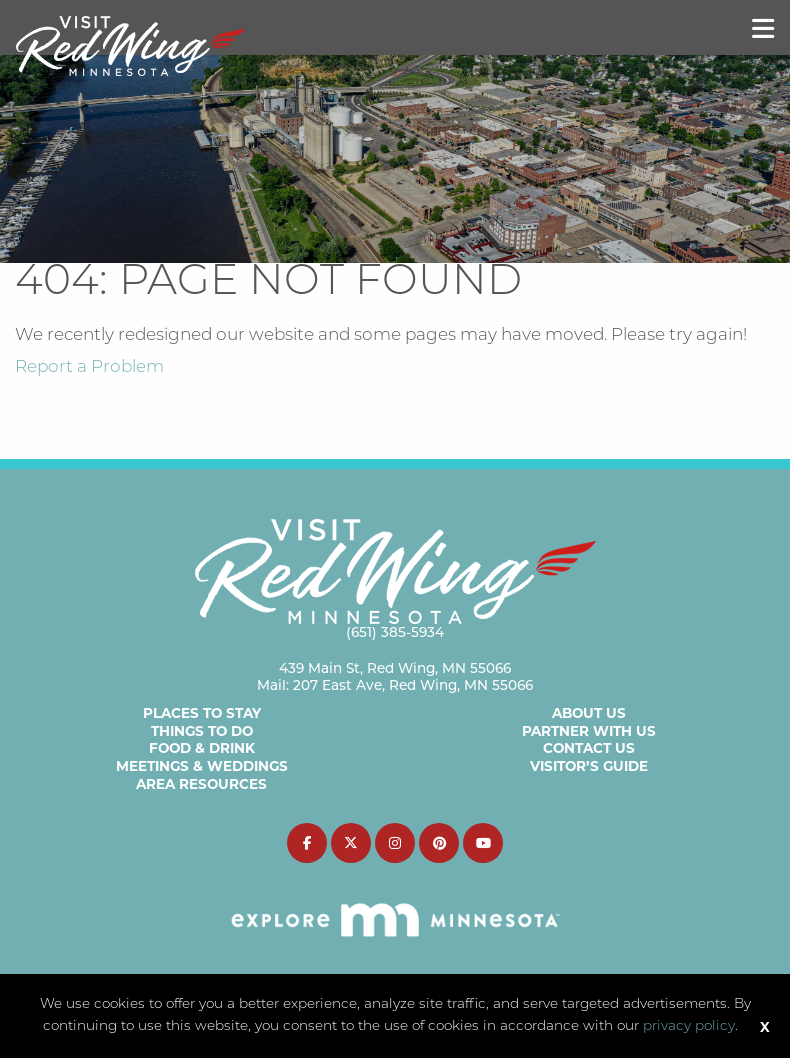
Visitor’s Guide (589, 766)
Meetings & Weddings (202, 766)
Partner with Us (589, 731)
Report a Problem (89, 367)
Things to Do (202, 731)
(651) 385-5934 (395, 632)
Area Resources (201, 784)
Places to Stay (202, 713)
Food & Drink (202, 748)
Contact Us (589, 748)
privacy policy (689, 1026)
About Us (589, 713)
